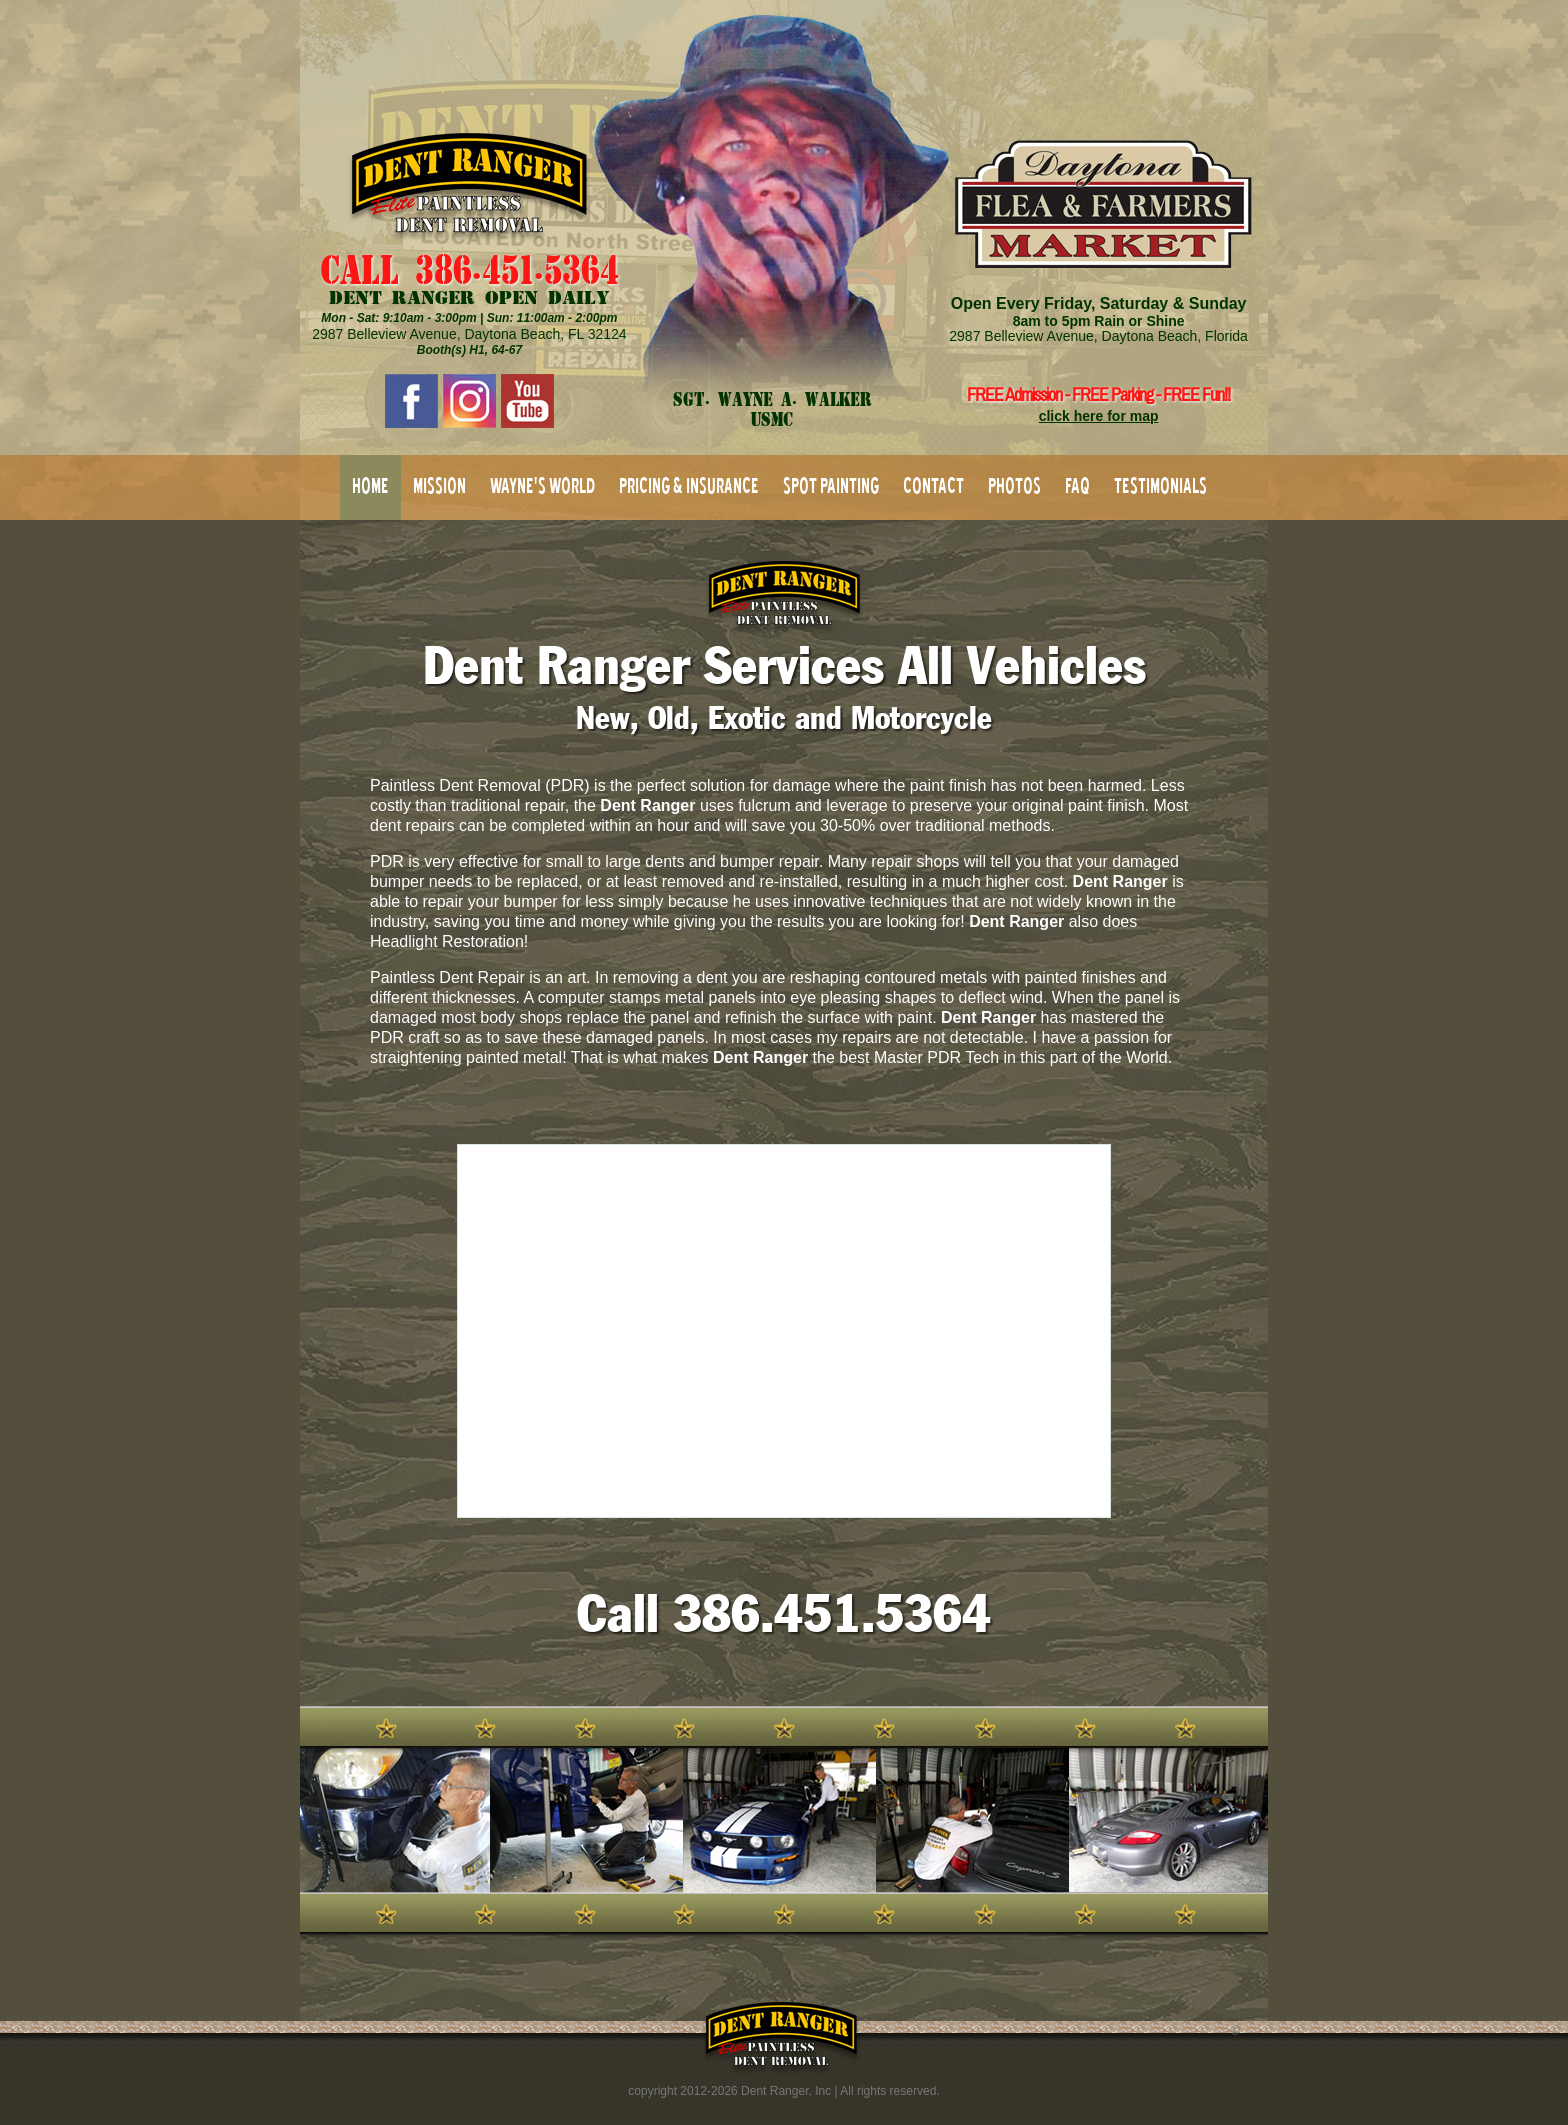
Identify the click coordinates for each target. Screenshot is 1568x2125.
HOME (370, 485)
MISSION (439, 485)
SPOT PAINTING (831, 485)
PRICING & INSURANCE (689, 485)
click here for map (1099, 416)
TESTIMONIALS (1160, 485)
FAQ (1077, 485)
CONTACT (933, 485)
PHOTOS (1014, 485)
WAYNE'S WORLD (542, 485)
